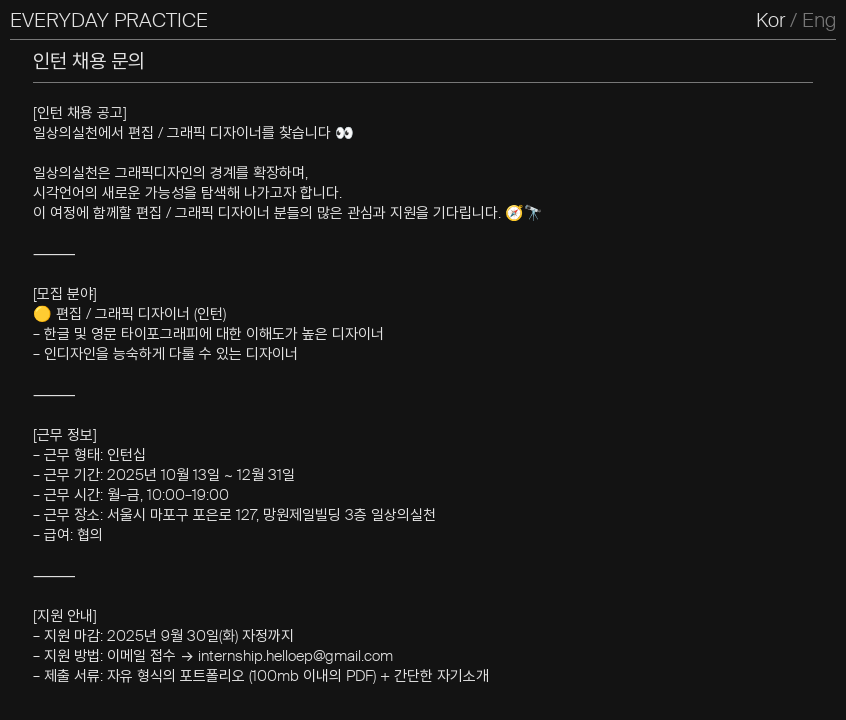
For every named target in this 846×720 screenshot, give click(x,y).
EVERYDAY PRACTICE (109, 20)
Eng (819, 20)
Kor (770, 20)
